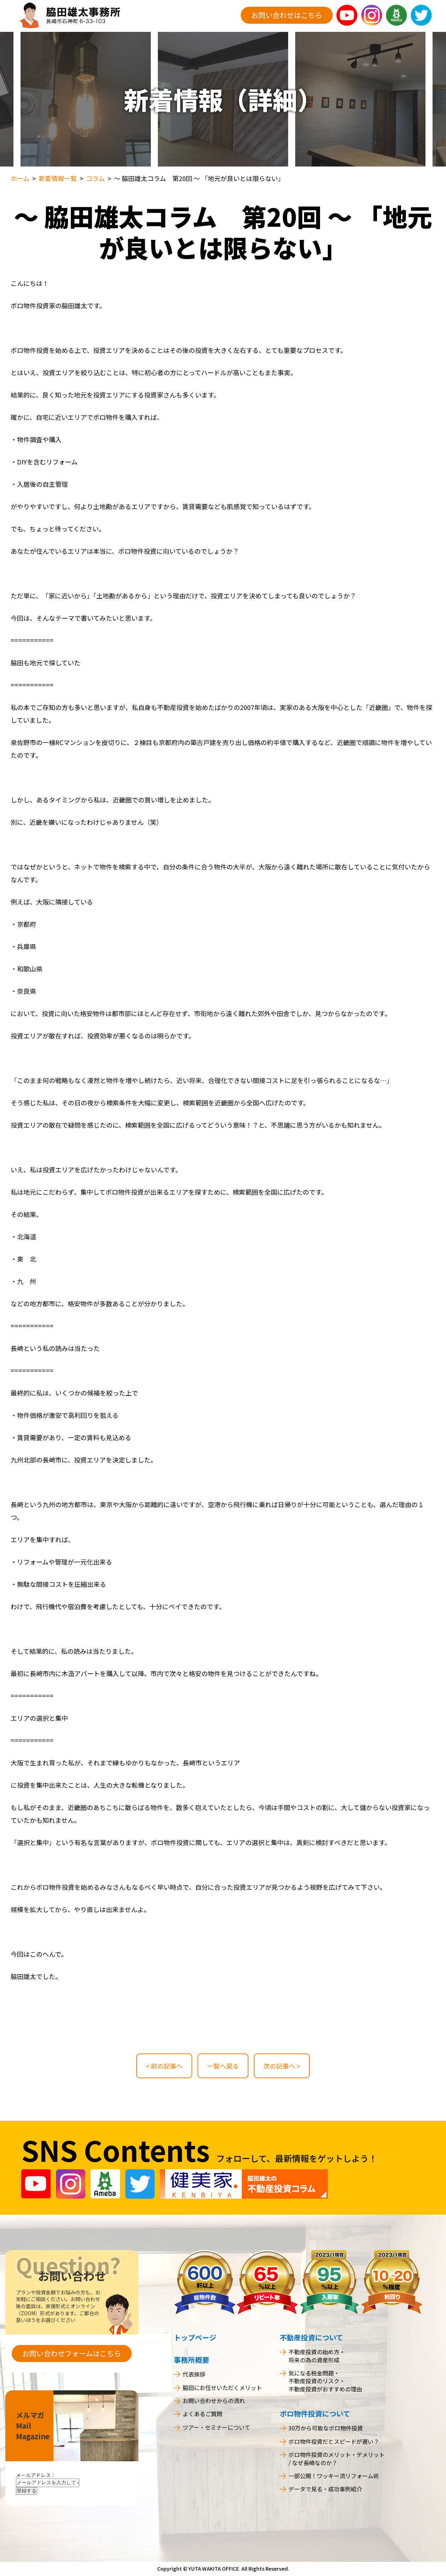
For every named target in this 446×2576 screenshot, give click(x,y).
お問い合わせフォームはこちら (71, 2353)
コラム (95, 178)
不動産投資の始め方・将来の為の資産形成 (316, 2356)
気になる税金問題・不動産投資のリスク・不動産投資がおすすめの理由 (325, 2381)
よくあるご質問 (202, 2414)
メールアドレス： (36, 2475)
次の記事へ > (281, 2065)
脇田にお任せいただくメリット (222, 2387)
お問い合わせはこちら (286, 15)
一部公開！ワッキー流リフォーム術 (333, 2476)
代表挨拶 (194, 2374)
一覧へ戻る (223, 2065)
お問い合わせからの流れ (214, 2401)
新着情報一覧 (58, 178)
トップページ (195, 2337)
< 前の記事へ (164, 2065)
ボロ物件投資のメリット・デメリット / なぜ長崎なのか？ (336, 2459)
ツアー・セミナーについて (216, 2427)
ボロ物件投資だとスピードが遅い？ (333, 2441)
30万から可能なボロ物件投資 (325, 2428)
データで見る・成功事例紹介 (325, 2489)
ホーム (20, 178)
